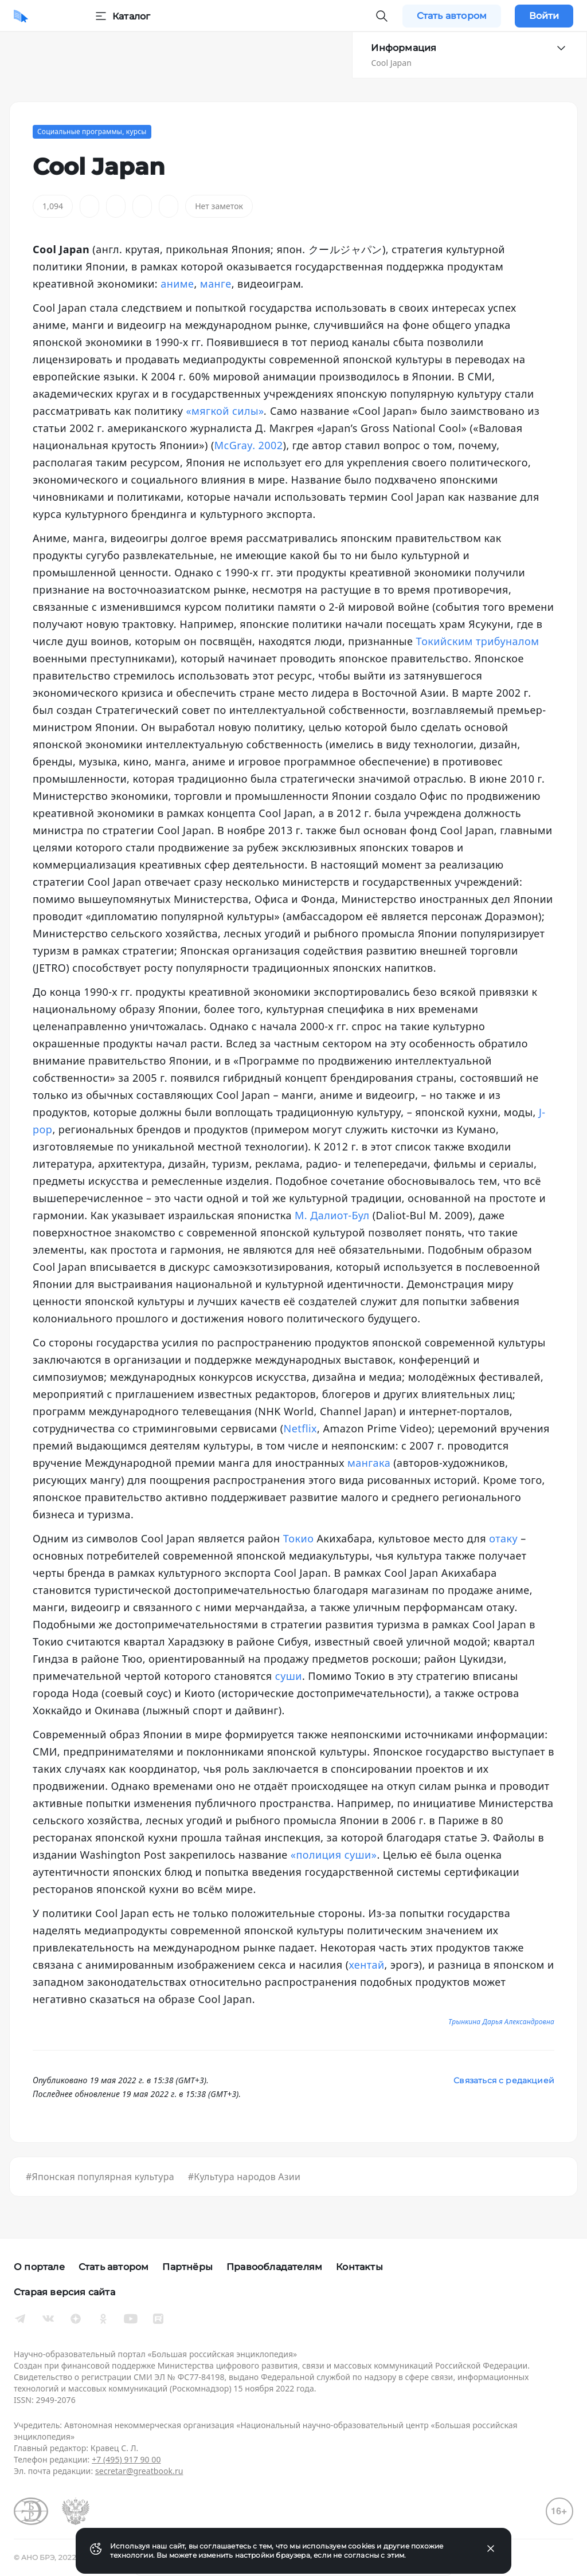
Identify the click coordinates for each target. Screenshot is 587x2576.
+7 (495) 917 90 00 (126, 2459)
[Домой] (21, 16)
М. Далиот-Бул (332, 1215)
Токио (298, 1538)
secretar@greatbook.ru (139, 2470)
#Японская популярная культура (100, 2176)
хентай (367, 1965)
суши (288, 1676)
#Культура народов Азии (244, 2176)
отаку (503, 1538)
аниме (177, 283)
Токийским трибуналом (477, 641)
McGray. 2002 (248, 445)
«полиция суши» (334, 1855)
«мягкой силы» (225, 411)
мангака (368, 1463)
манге (216, 283)
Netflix (300, 1428)
